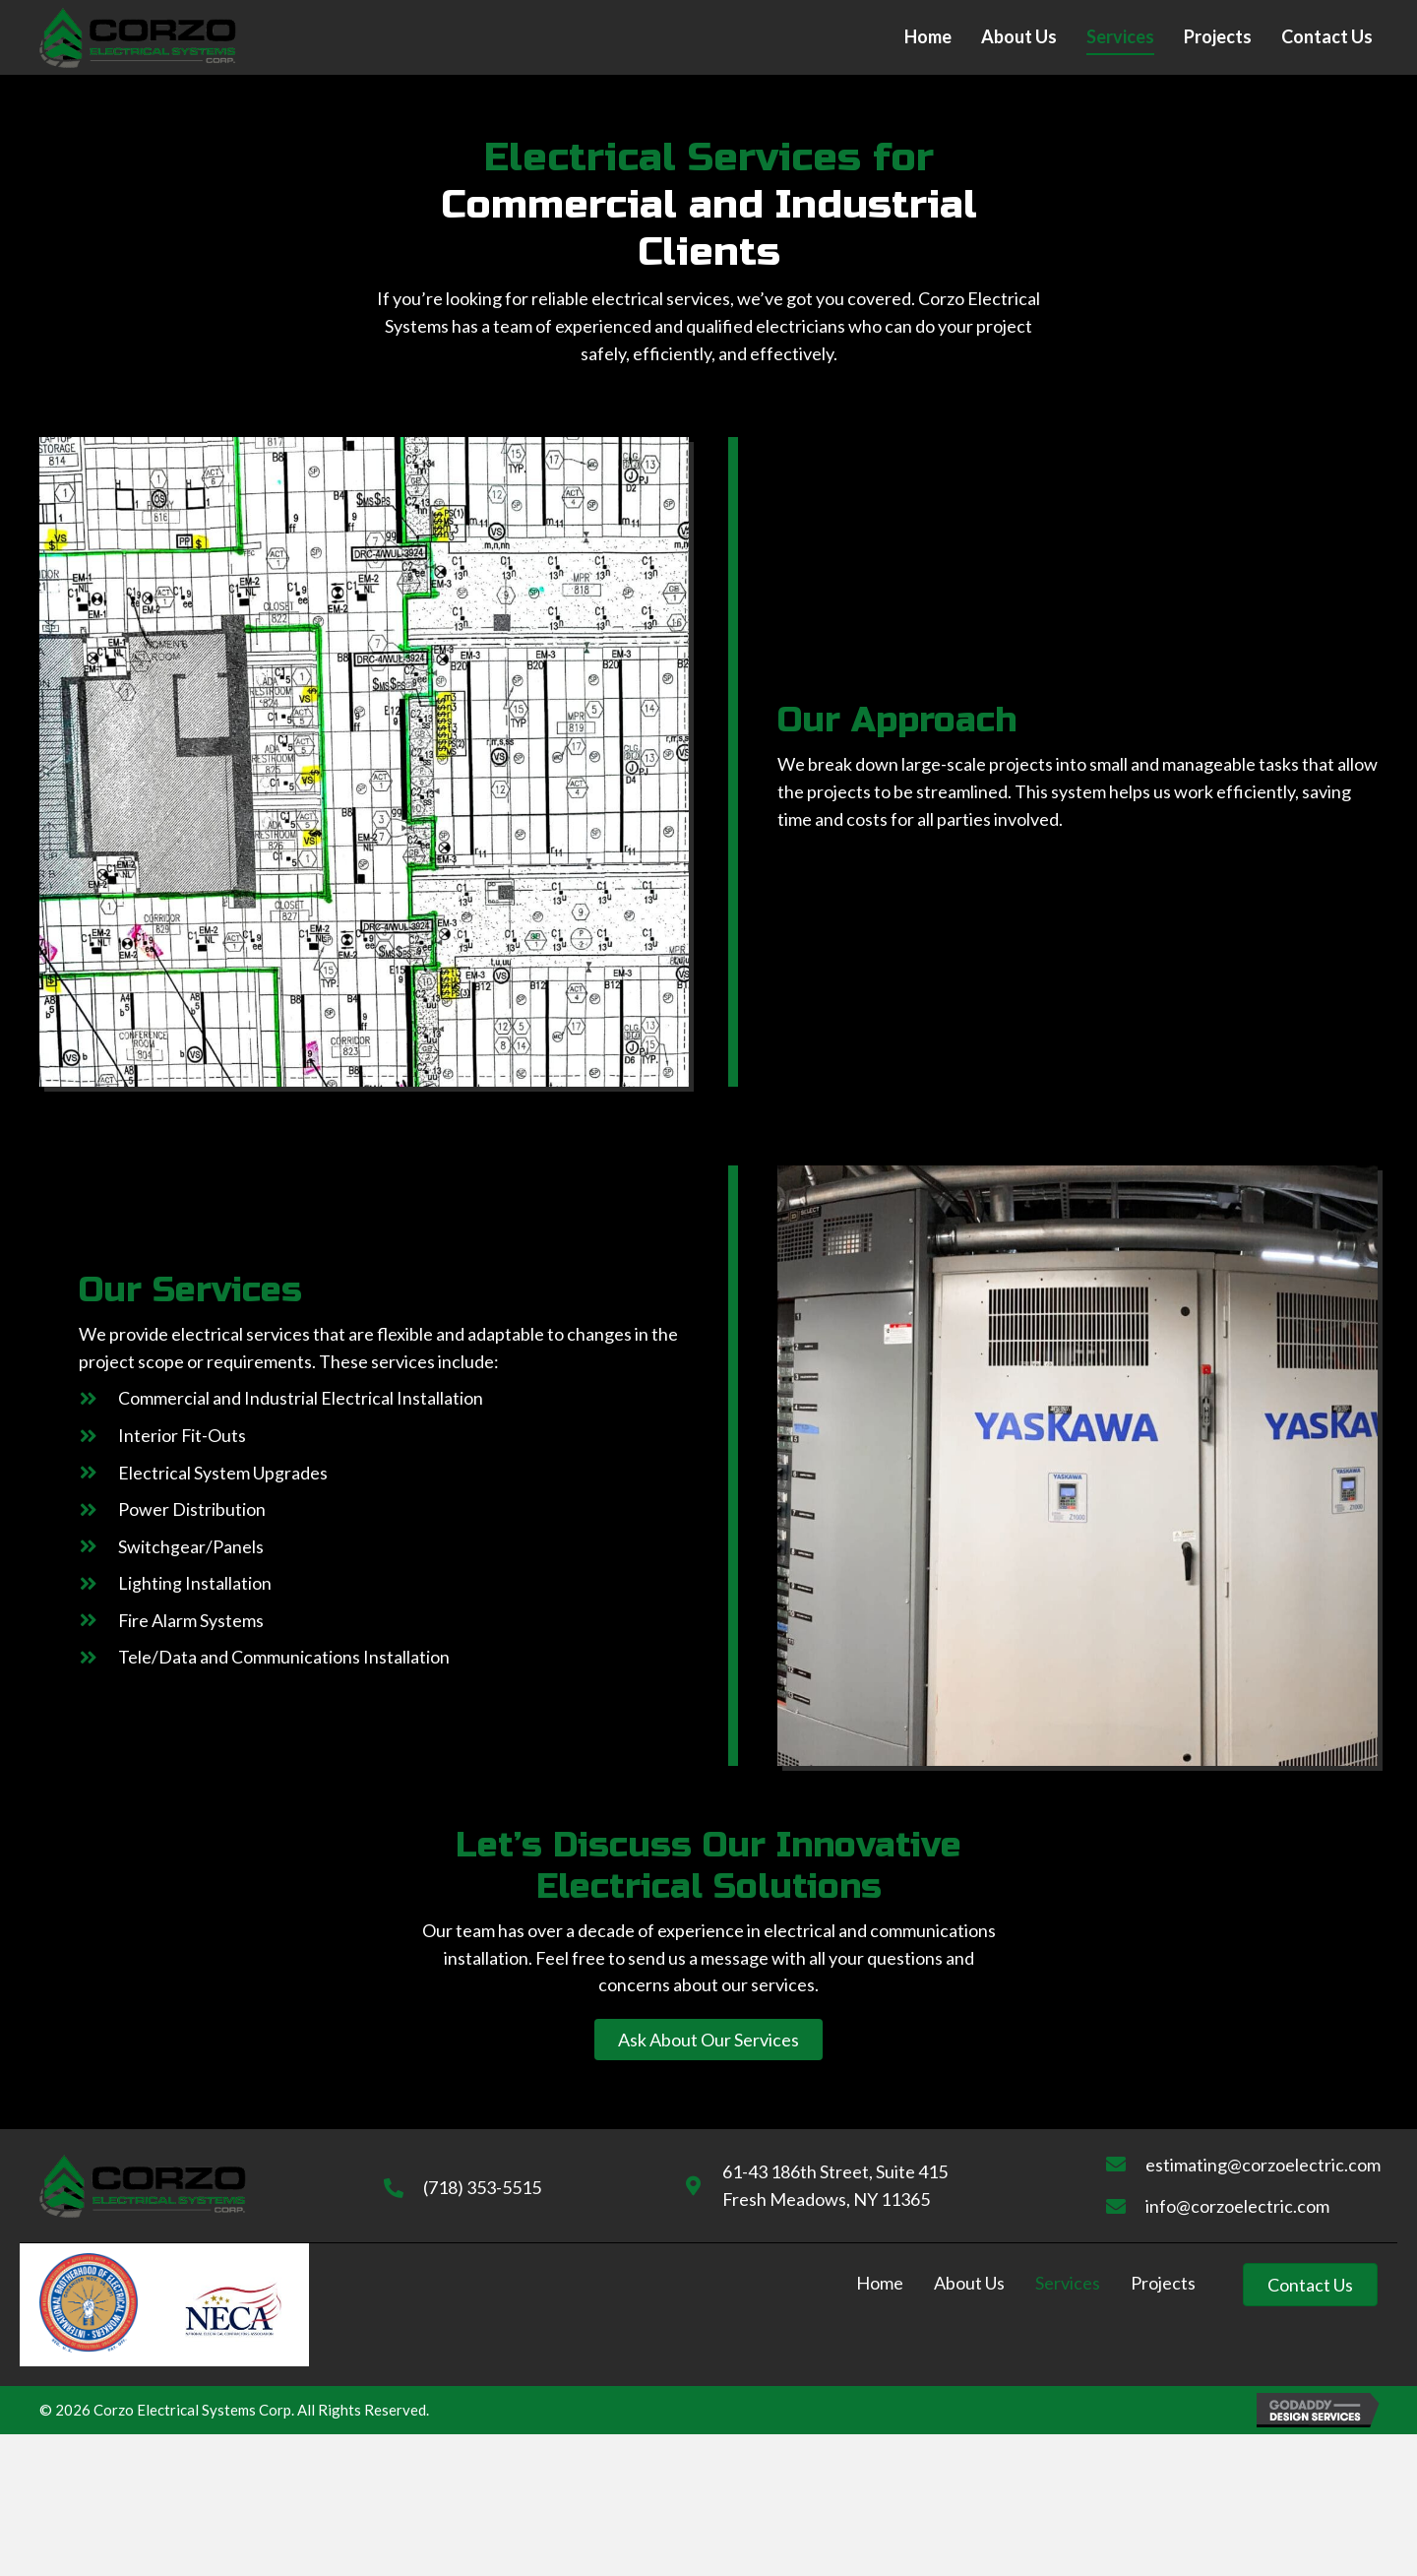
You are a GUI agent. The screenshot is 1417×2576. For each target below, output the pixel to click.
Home (879, 2282)
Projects (1163, 2282)
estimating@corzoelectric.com (1263, 2164)
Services (1067, 2282)
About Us (969, 2282)
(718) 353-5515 (482, 2187)
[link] (928, 37)
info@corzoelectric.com (1237, 2206)
